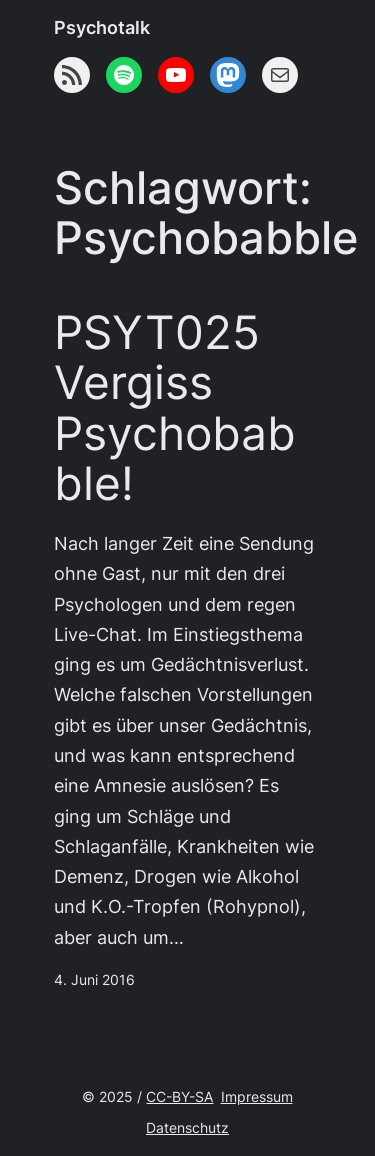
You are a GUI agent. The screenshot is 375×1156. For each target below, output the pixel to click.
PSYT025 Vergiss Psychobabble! (175, 408)
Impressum (257, 1097)
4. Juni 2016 (94, 980)
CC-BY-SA (179, 1097)
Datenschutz (187, 1128)
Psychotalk (102, 27)
